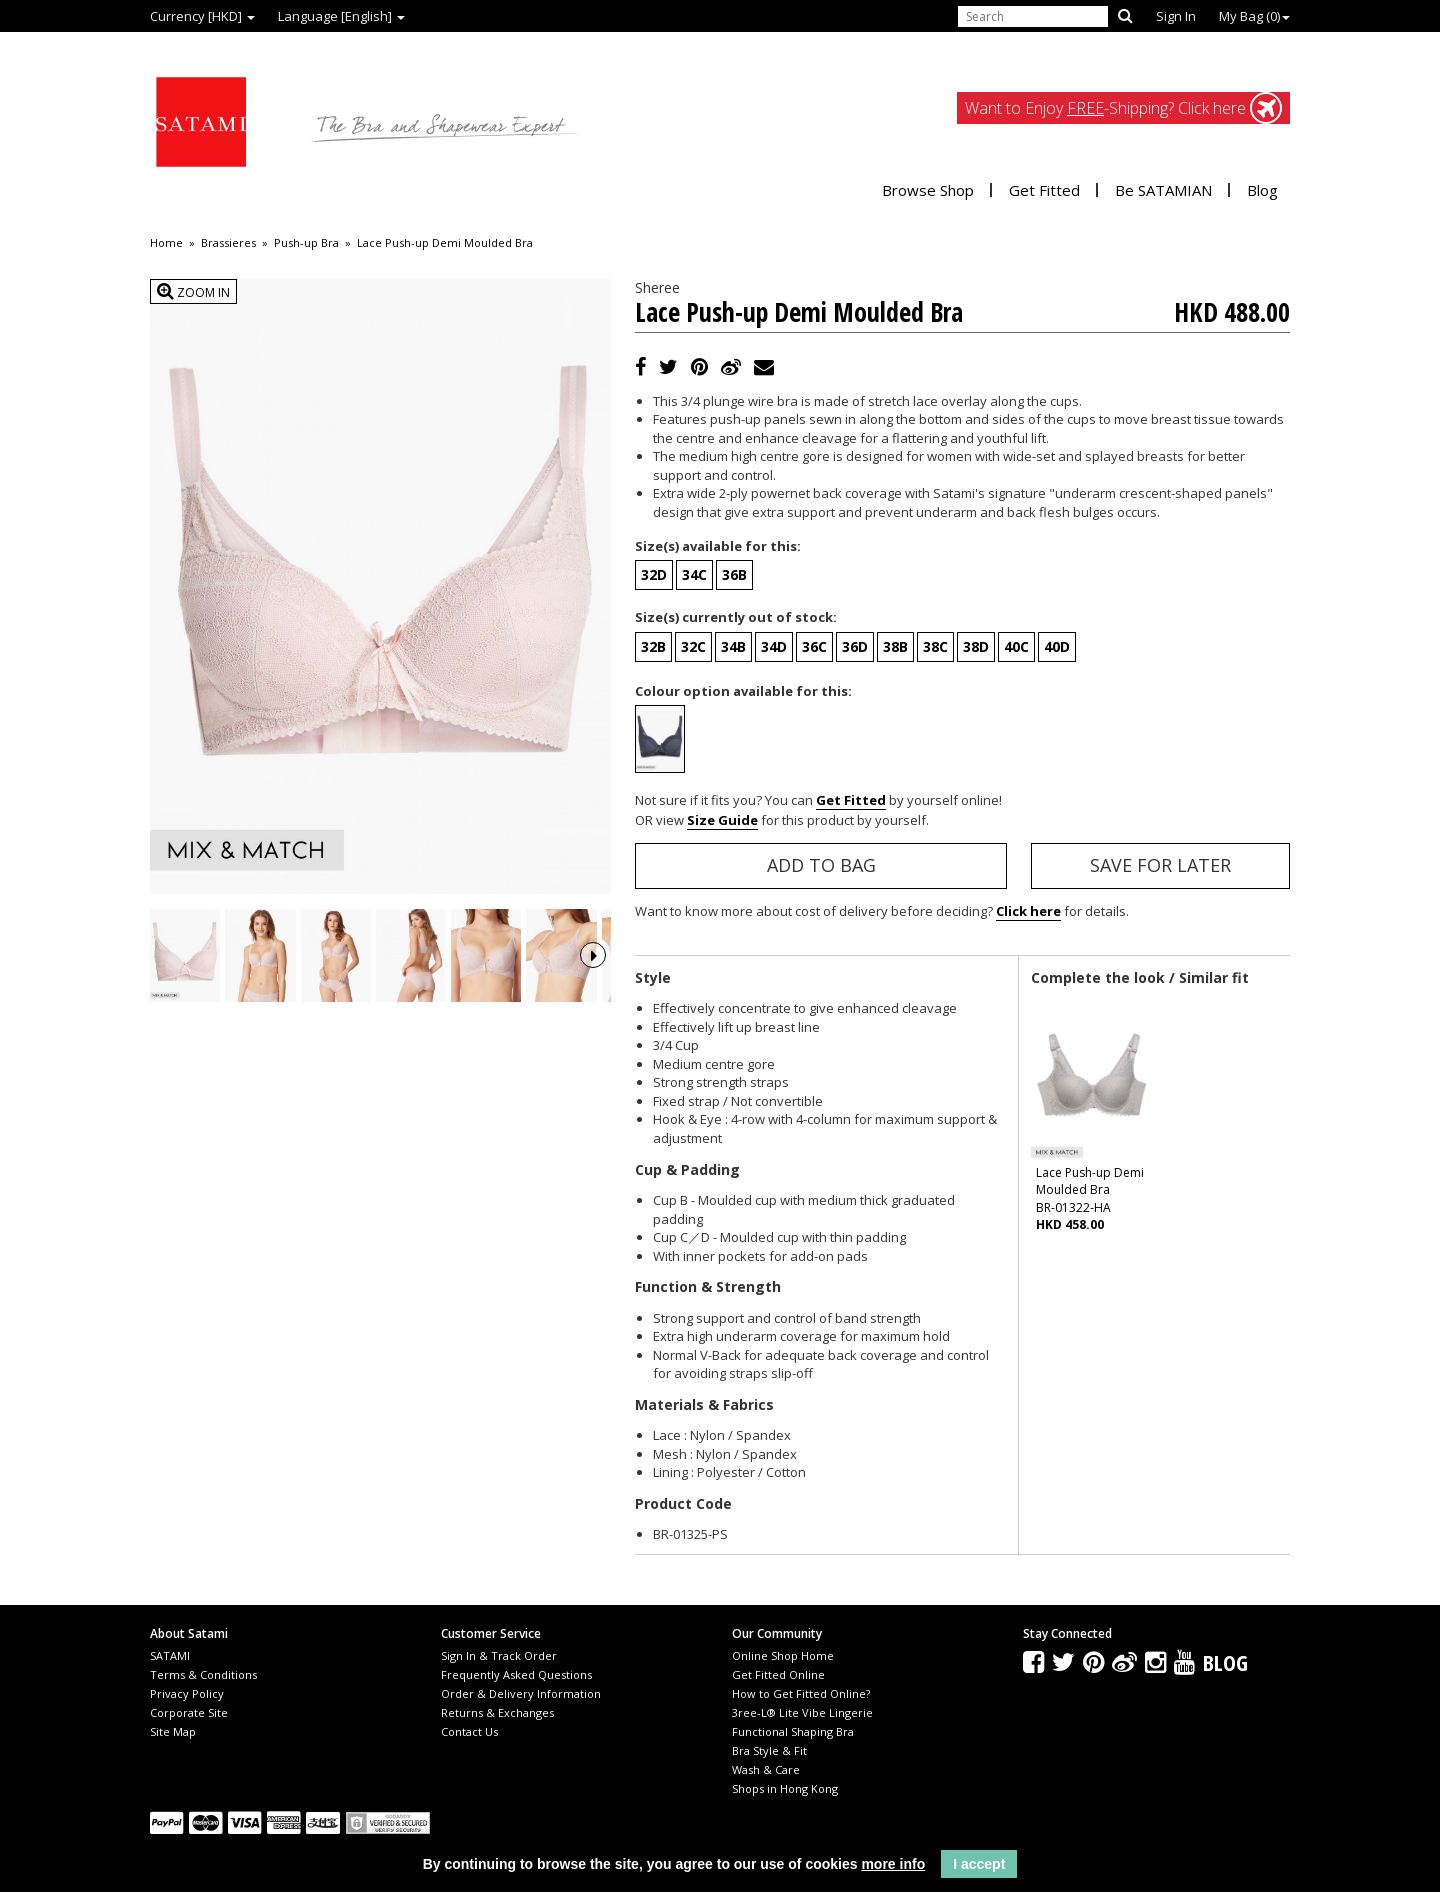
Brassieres (228, 243)
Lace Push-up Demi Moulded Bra (445, 243)
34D (774, 646)
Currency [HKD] (202, 16)
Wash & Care (766, 1769)
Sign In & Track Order (499, 1655)
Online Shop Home (783, 1655)
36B (734, 574)
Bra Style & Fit (769, 1750)
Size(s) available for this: (718, 546)
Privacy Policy (187, 1693)
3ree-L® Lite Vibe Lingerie (802, 1712)
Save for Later (1160, 865)
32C (693, 646)
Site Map (173, 1731)
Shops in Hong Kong (785, 1788)
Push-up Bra (306, 243)
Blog (1262, 190)
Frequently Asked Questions (516, 1674)
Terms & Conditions (203, 1674)
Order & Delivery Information (521, 1693)
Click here (1028, 911)
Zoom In (193, 291)
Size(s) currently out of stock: (736, 617)
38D (976, 646)
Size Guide (722, 820)
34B (733, 646)
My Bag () (1254, 16)
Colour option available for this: (743, 691)
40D (1057, 646)
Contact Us (469, 1731)
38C (935, 646)
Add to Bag (821, 865)
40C (1016, 646)
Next (593, 983)
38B (895, 646)
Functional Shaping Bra (793, 1731)
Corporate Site (189, 1712)
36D (855, 646)
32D (654, 574)
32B (653, 646)
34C (694, 574)
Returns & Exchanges (497, 1712)
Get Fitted (1044, 190)
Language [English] (341, 16)
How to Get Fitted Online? (801, 1693)
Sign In (1176, 16)
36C (814, 646)
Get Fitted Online (778, 1674)
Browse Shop (928, 190)
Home (166, 243)
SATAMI (170, 1655)
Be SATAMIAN (1163, 190)
